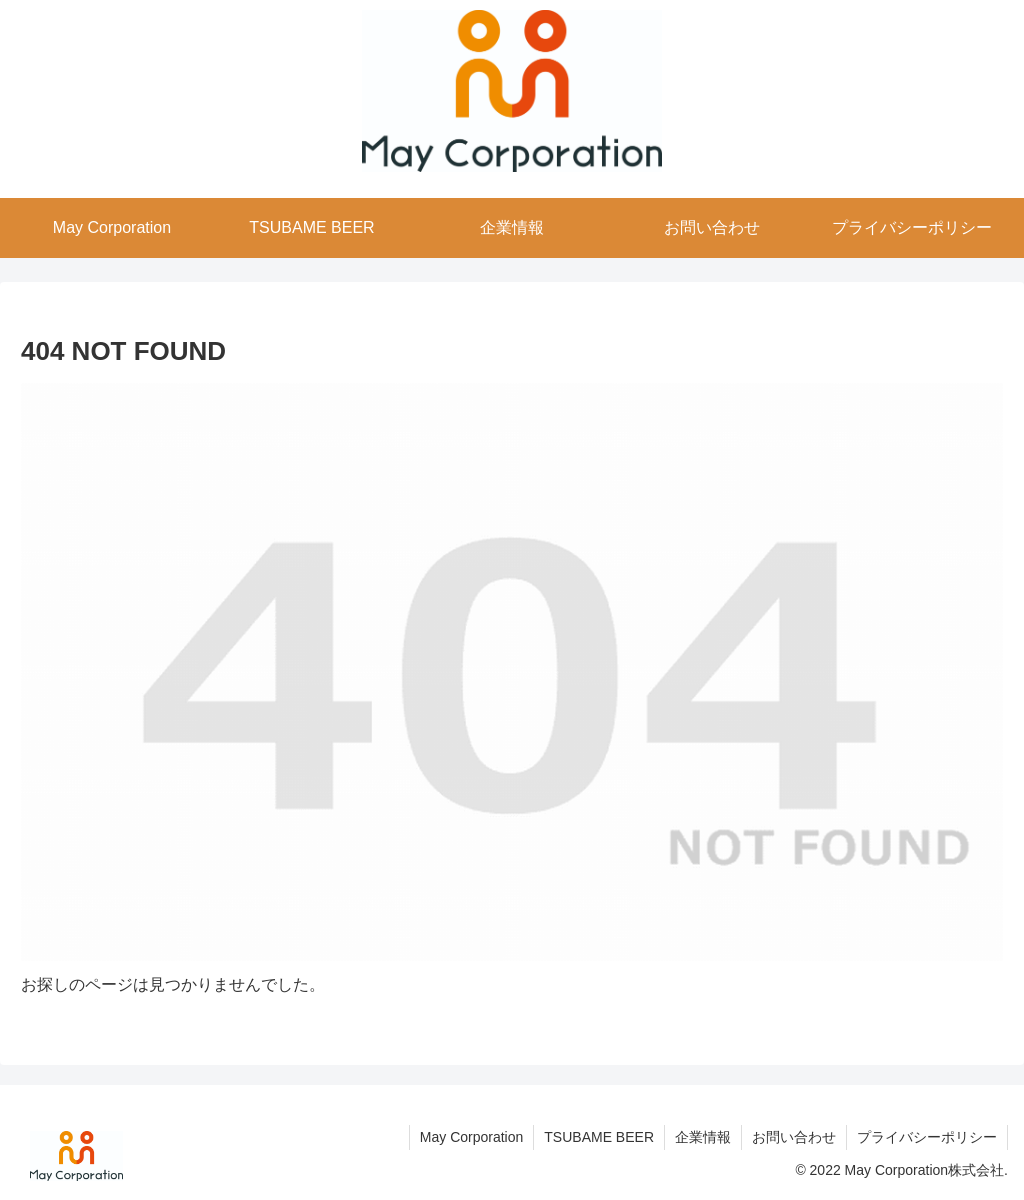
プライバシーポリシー (927, 1137)
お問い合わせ (794, 1137)
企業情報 (703, 1137)
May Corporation (472, 1137)
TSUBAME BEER (599, 1137)
